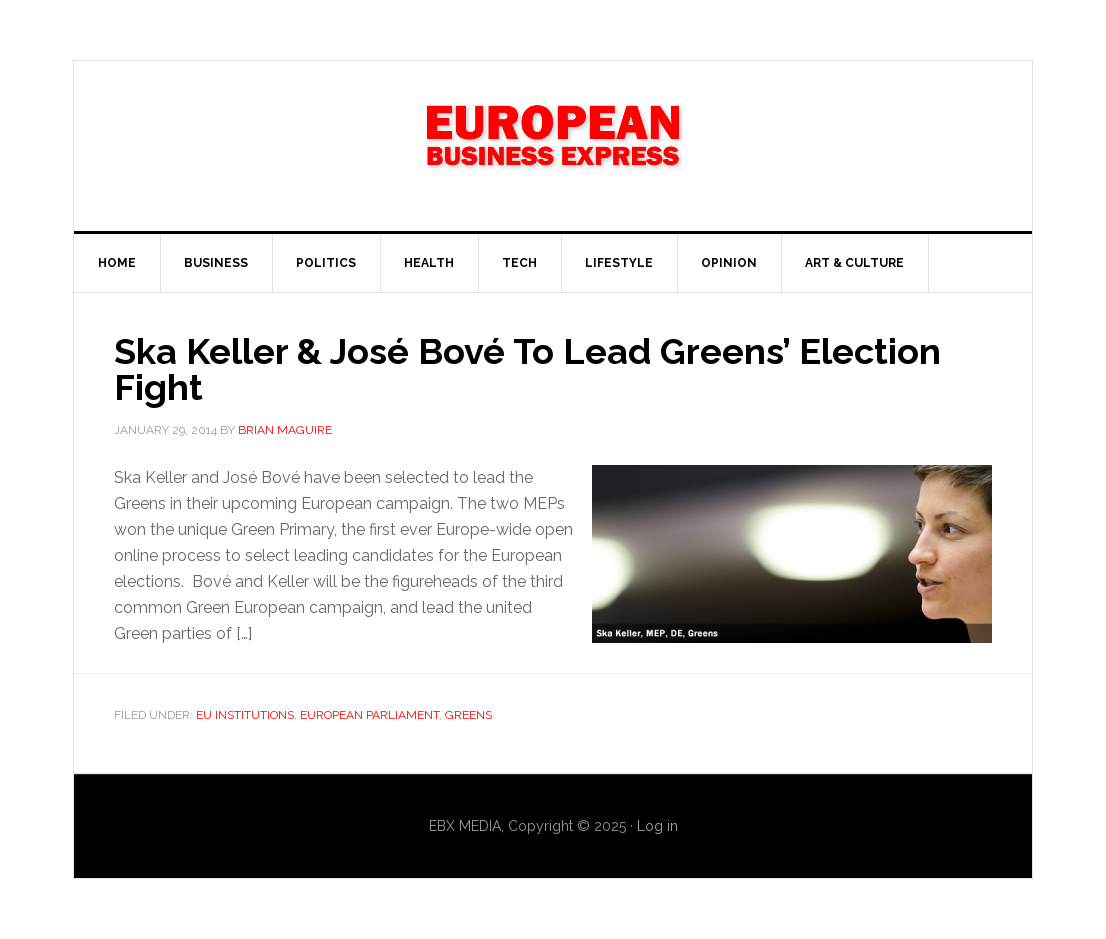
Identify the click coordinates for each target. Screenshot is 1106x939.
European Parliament (369, 715)
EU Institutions (245, 715)
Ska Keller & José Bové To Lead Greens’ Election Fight (527, 369)
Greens (468, 715)
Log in (657, 826)
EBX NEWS (553, 146)
